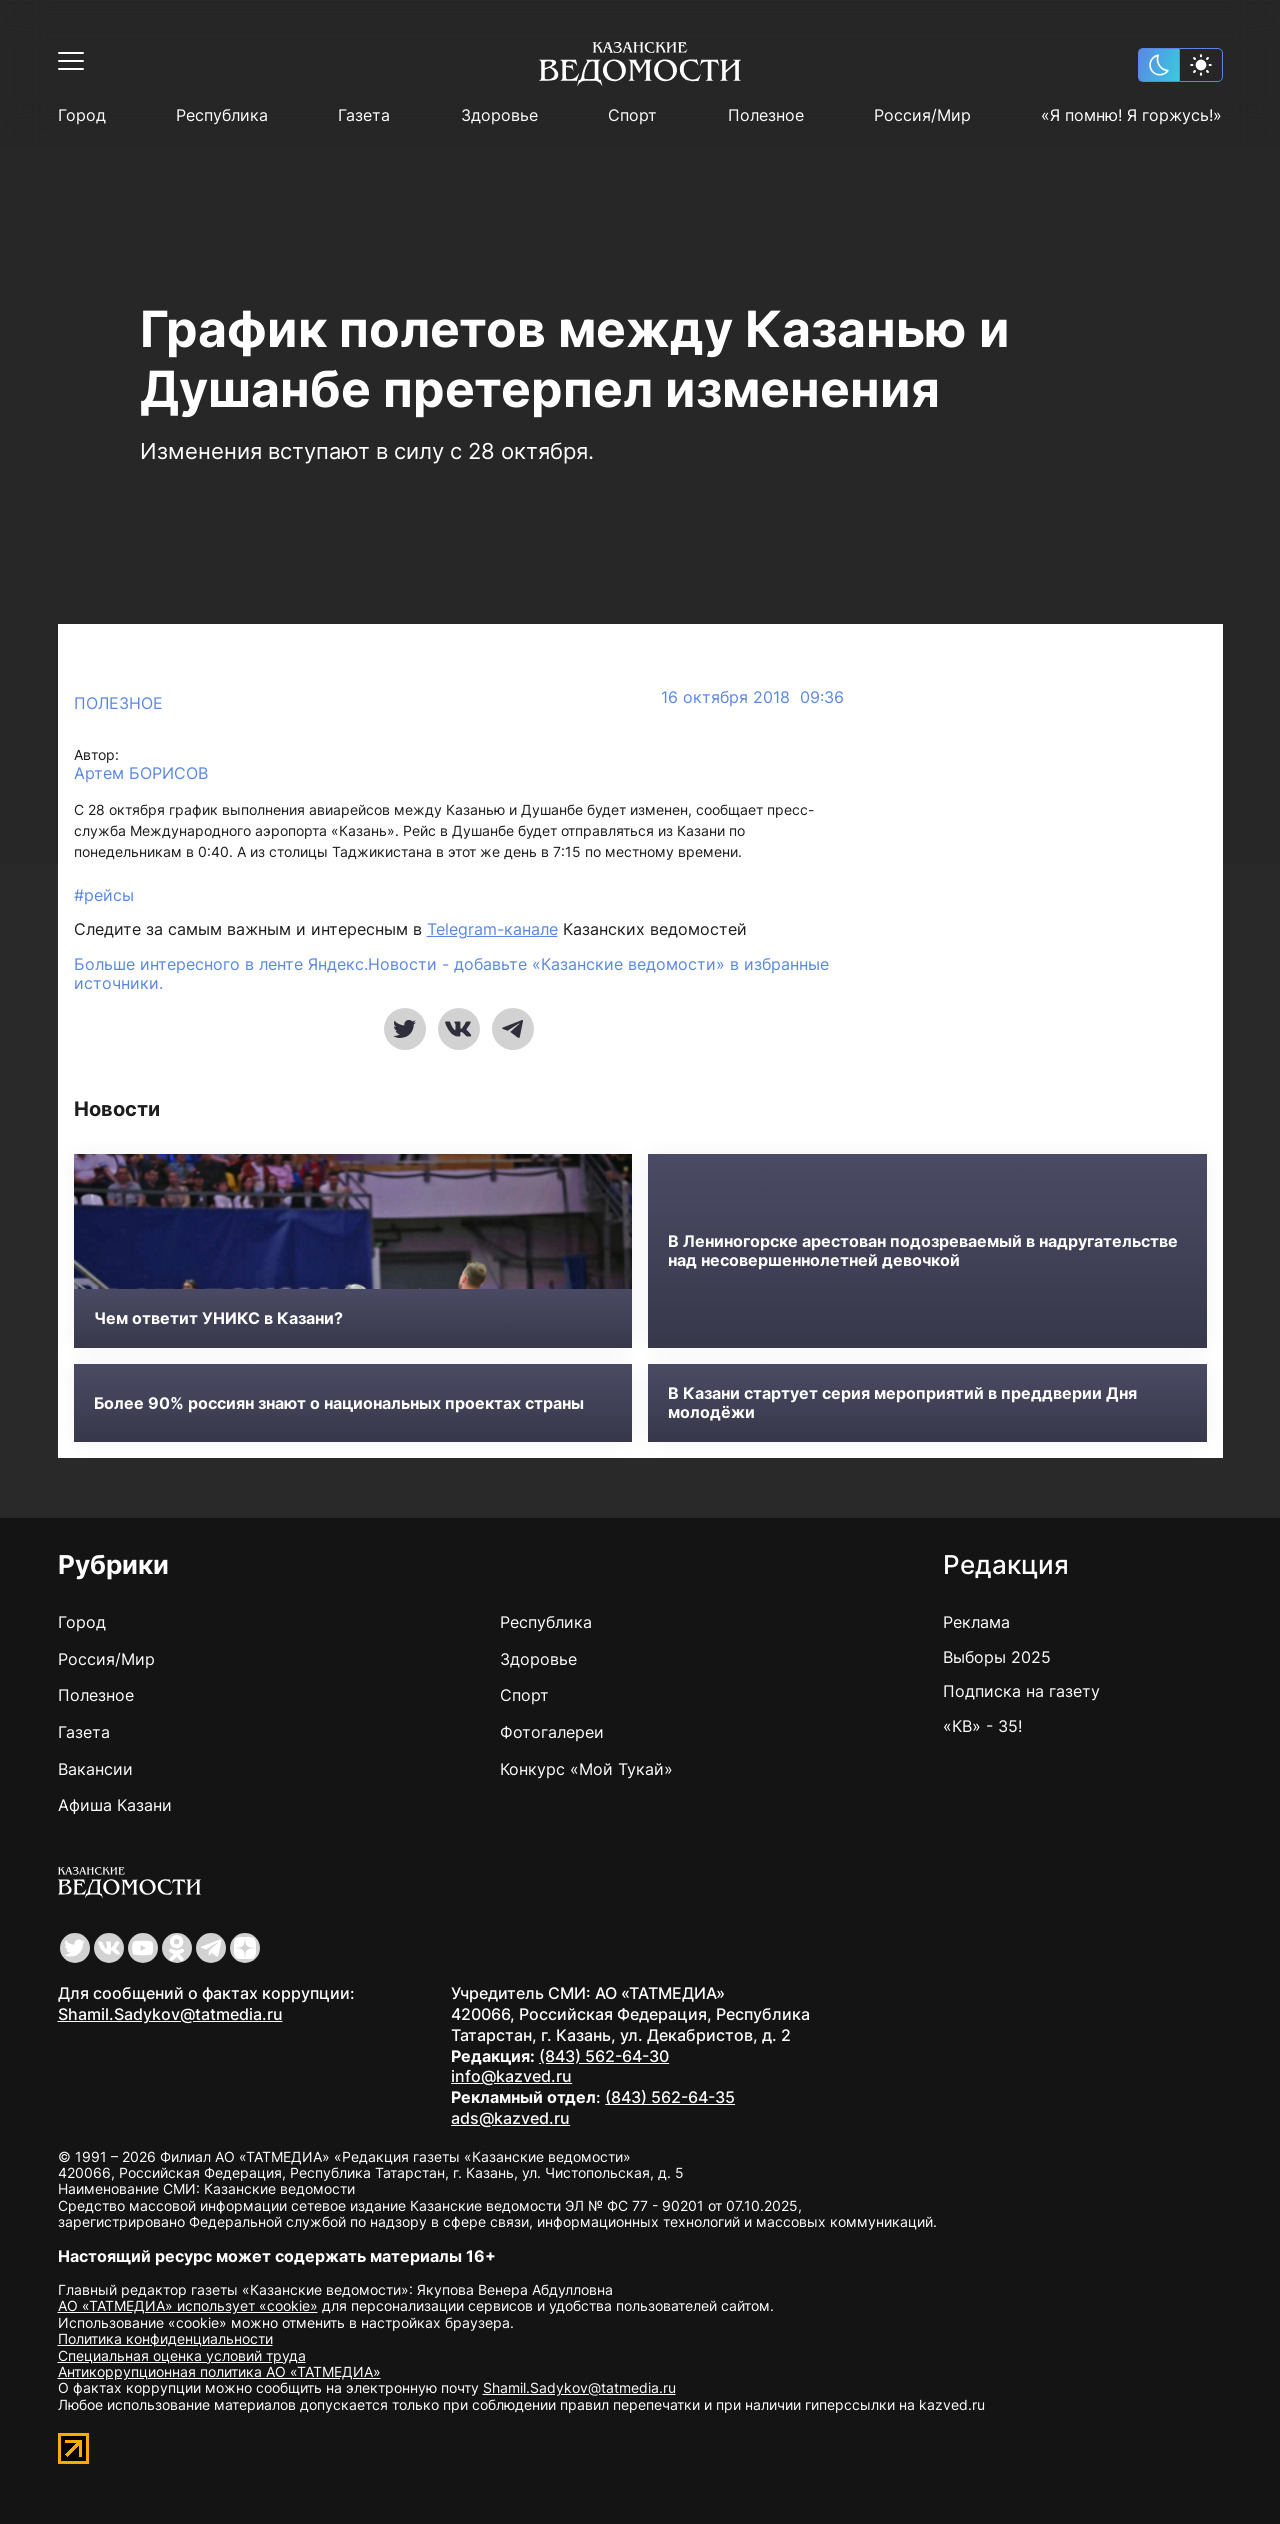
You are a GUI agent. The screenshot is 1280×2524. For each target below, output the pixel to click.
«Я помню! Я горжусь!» (1131, 115)
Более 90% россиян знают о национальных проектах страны (339, 1403)
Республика (222, 115)
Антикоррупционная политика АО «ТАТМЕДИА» (219, 2371)
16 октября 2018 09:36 (752, 697)
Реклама (976, 1622)
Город (82, 115)
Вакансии (95, 1769)
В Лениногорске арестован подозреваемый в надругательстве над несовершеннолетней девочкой (923, 1251)
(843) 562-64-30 (604, 2056)
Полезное (766, 115)
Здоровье (499, 115)
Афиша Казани (115, 1805)
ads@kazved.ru (510, 2118)
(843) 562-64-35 (670, 2097)
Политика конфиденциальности (165, 2338)
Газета (364, 115)
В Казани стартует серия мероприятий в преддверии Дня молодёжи (902, 1403)
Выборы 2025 (997, 1657)
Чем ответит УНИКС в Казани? (218, 1318)
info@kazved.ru (511, 2076)
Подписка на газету (1021, 1691)
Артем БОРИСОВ (141, 773)
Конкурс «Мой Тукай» (586, 1769)
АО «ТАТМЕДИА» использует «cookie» (188, 2305)
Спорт (632, 115)
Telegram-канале (492, 929)
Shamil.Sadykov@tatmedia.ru (170, 2014)
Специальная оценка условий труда (182, 2355)
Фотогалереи (552, 1732)
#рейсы (104, 895)
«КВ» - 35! (982, 1726)
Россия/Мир (922, 115)
